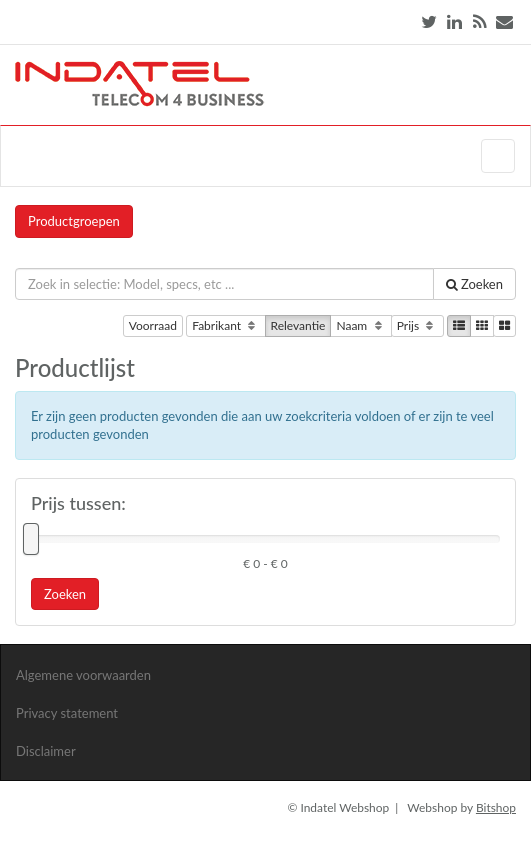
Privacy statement (67, 713)
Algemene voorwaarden (83, 675)
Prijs (417, 326)
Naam (360, 326)
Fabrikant (225, 326)
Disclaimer (46, 751)
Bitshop (496, 807)
